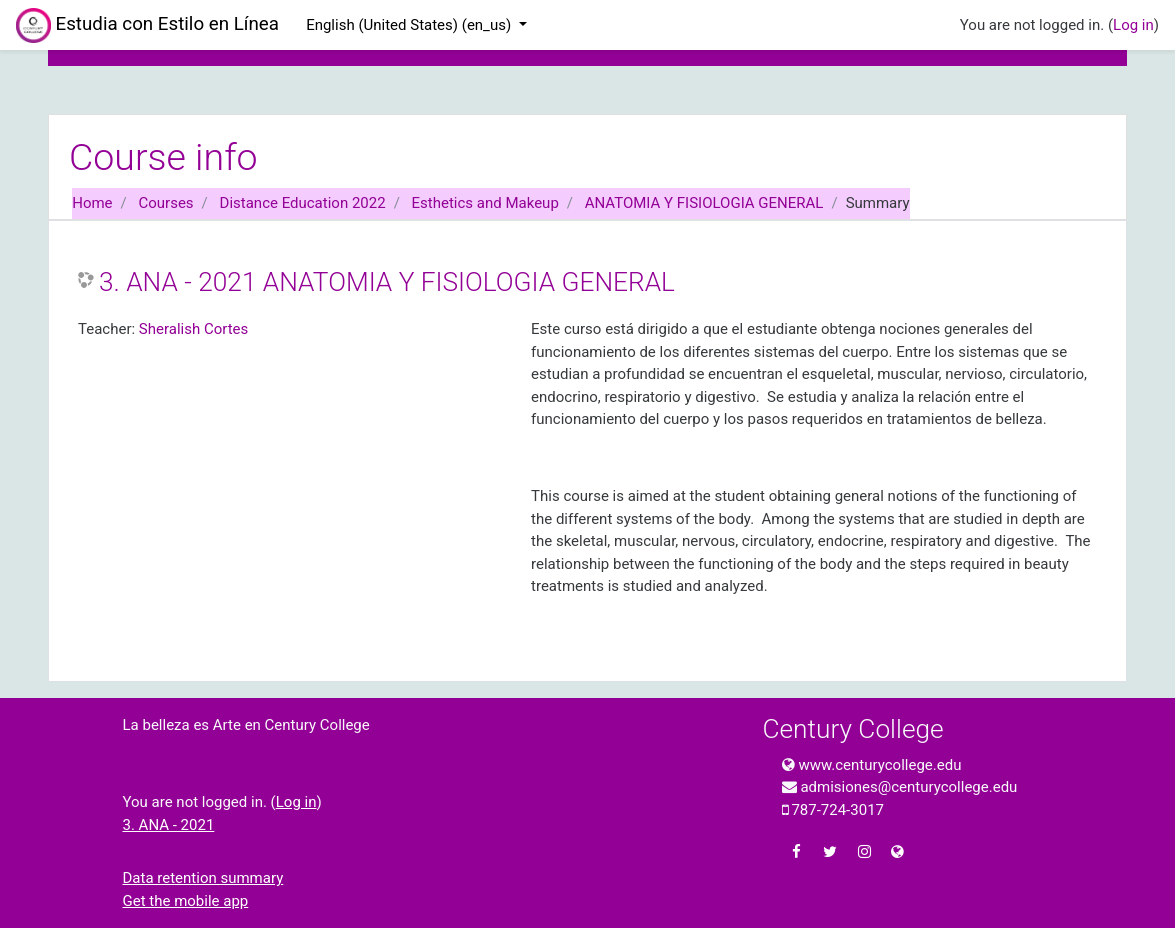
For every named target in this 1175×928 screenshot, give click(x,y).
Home (92, 203)
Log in (1133, 25)
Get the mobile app (186, 901)
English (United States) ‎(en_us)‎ (410, 25)
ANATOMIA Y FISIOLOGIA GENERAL (704, 203)
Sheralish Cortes (193, 329)
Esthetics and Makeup (485, 203)
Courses (166, 203)
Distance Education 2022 (303, 203)
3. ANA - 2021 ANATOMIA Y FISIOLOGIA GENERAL (387, 282)
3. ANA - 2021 (169, 825)
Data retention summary (203, 878)
